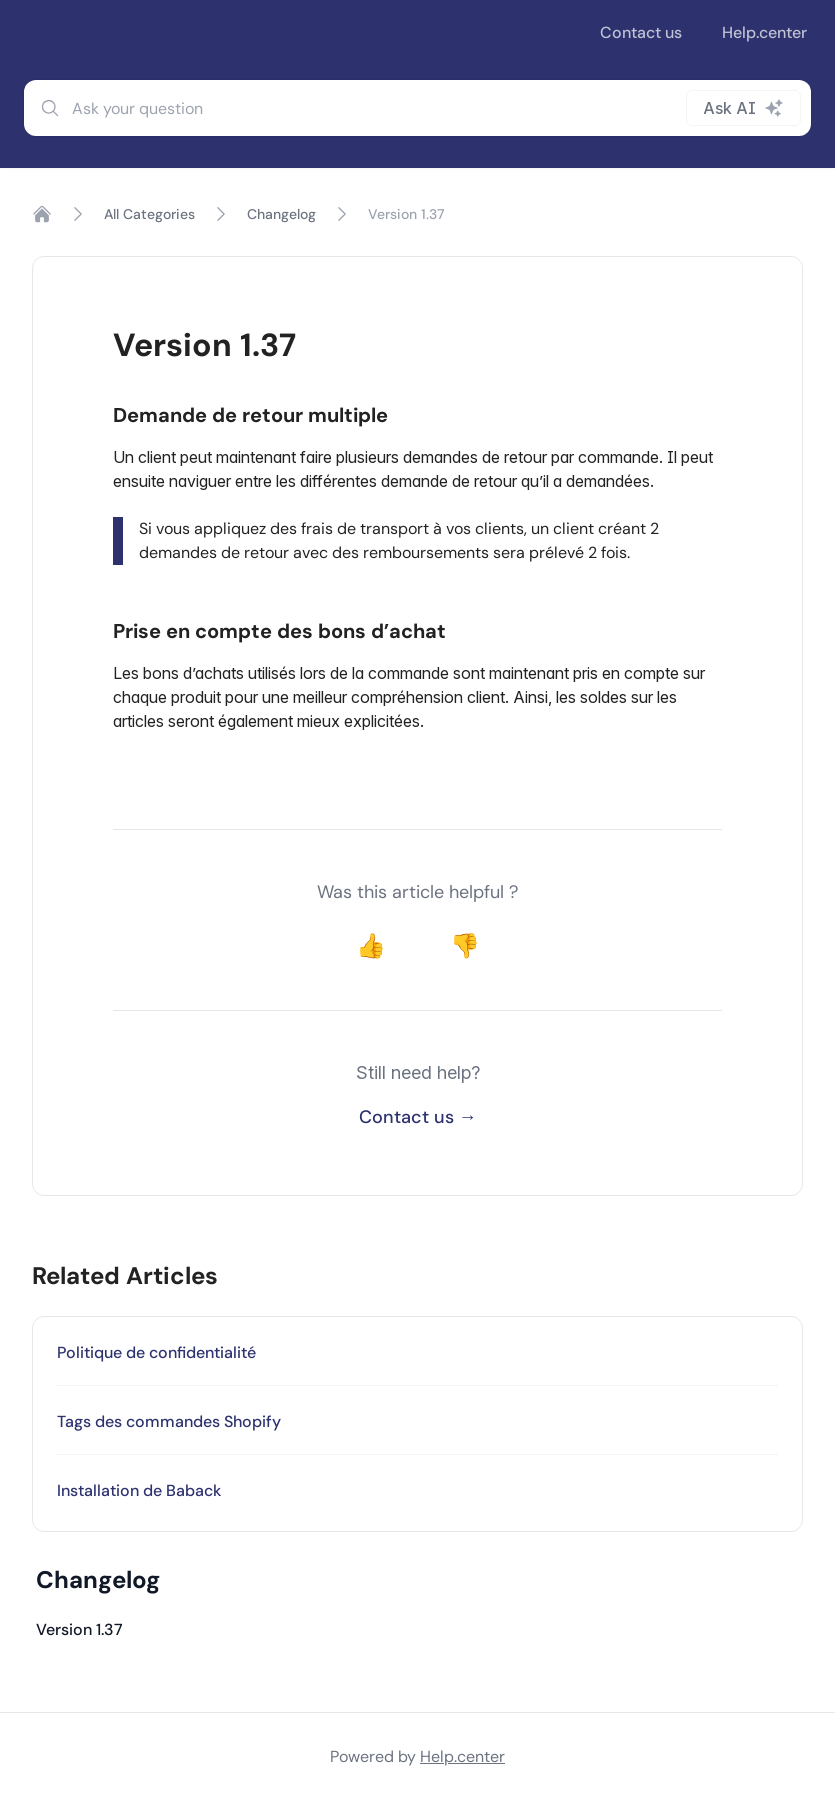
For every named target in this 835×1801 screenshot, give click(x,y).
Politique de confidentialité (156, 1352)
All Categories (149, 214)
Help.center (764, 32)
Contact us (641, 32)
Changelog (281, 214)
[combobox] (417, 108)
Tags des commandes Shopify (169, 1421)
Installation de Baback (139, 1490)
